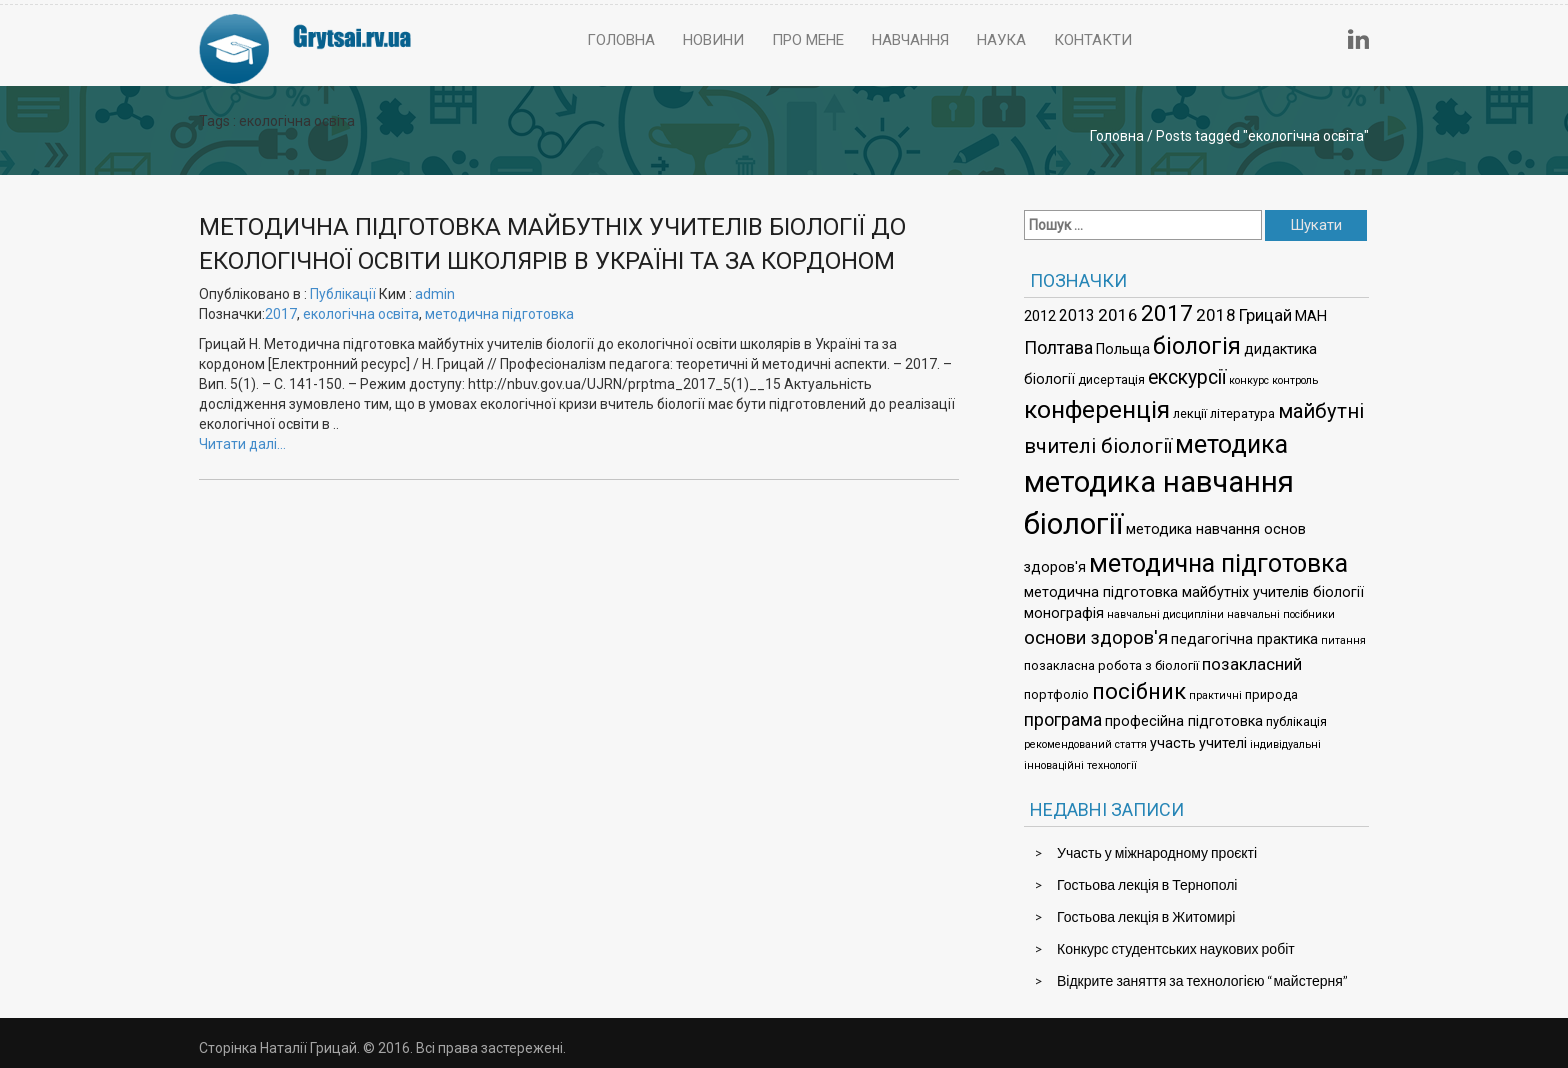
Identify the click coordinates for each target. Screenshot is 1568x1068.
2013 (1077, 315)
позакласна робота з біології (1111, 665)
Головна (621, 40)
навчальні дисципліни (1165, 614)
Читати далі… (242, 444)
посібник (1139, 691)
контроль (1295, 380)
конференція (1097, 409)
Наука (1001, 40)
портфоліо (1056, 694)
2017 (281, 314)
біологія (1197, 346)
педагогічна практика (1244, 639)
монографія (1064, 613)
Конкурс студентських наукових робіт (1176, 948)
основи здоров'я (1096, 638)
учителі (1223, 743)
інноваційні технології (1080, 765)
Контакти (1093, 40)
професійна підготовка (1184, 721)
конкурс (1249, 380)
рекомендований (1068, 744)
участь (1173, 743)
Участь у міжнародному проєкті (1157, 852)
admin (435, 294)
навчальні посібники (1281, 614)
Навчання (910, 40)
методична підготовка (499, 314)
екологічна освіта (361, 314)
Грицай (1265, 315)
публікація (1296, 721)
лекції (1190, 413)
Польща (1123, 349)
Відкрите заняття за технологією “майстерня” (1202, 980)
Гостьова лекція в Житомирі (1146, 916)
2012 (1040, 316)
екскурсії (1187, 377)
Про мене (808, 40)
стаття (1131, 744)
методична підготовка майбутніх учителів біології (1194, 592)
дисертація (1111, 379)
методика (1231, 444)
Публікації (343, 294)
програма (1063, 719)
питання (1343, 640)
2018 (1216, 315)
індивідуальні (1285, 744)
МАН (1311, 316)
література (1242, 413)
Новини (713, 40)
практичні (1215, 695)
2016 (1118, 315)
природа (1271, 694)
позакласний (1252, 664)
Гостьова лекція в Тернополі (1147, 884)
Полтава (1058, 347)
